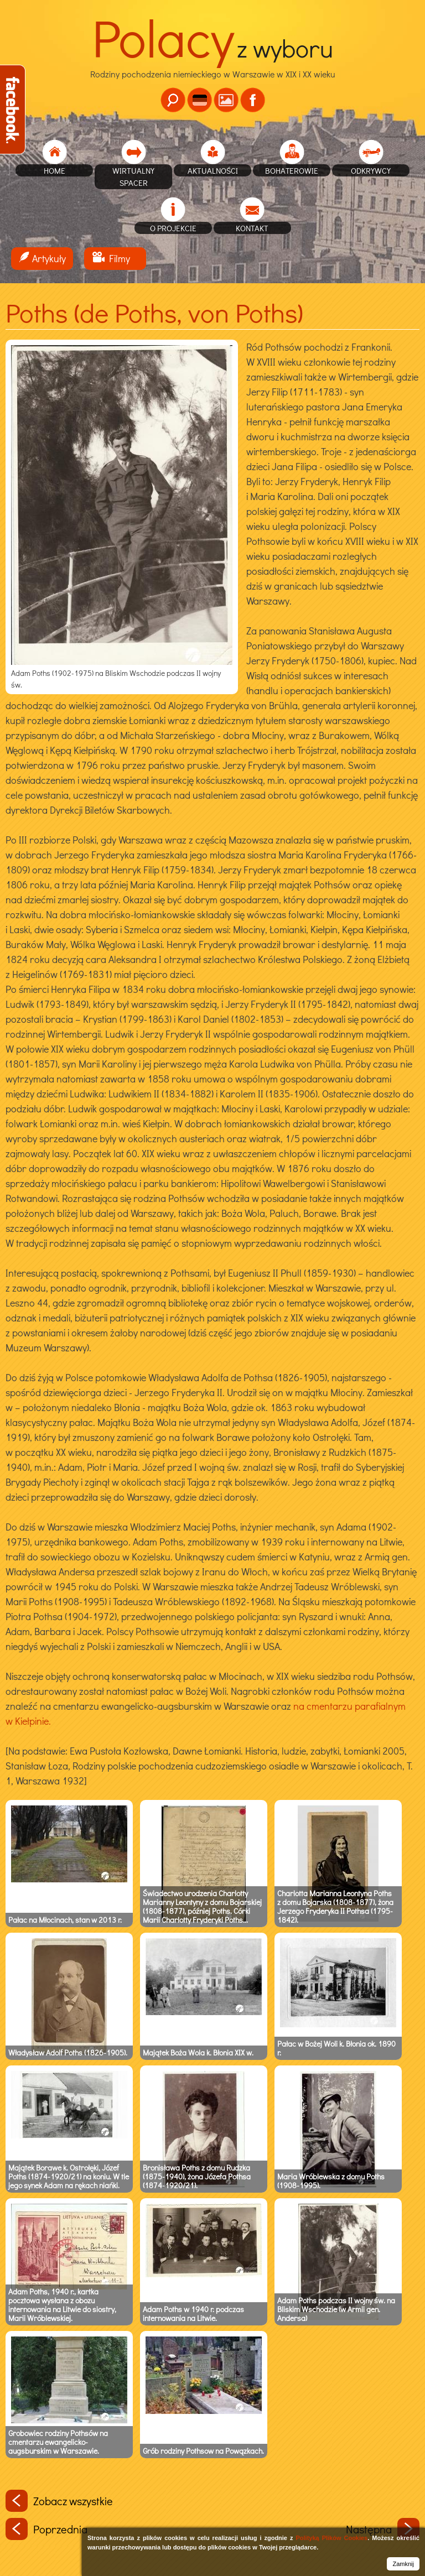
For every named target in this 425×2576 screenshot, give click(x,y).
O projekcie (173, 227)
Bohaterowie (291, 170)
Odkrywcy (371, 170)
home (54, 170)
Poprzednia (46, 2529)
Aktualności (213, 170)
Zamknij (403, 2564)
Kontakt (252, 227)
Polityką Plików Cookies (331, 2538)
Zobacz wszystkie (59, 2501)
